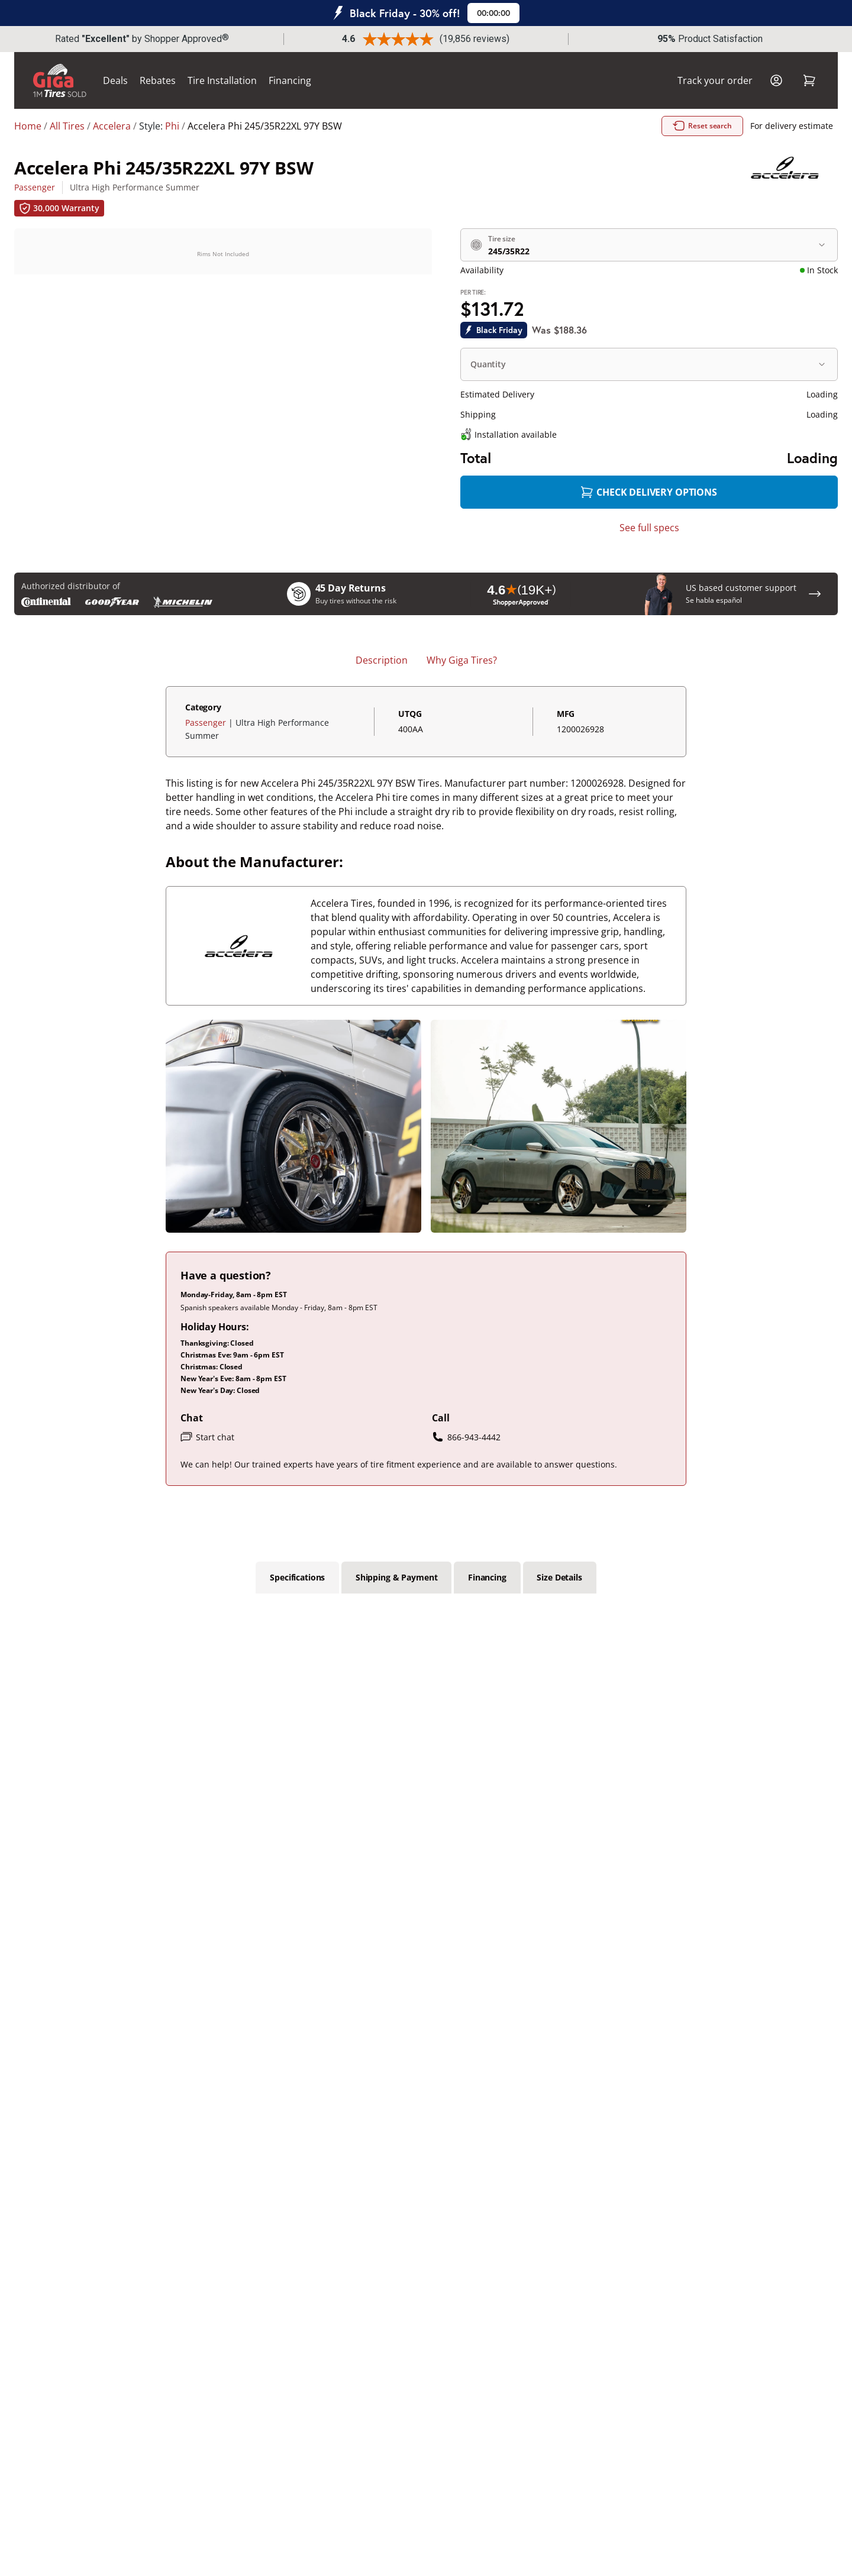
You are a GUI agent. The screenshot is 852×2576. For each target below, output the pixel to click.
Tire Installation (222, 80)
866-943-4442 (466, 1437)
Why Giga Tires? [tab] (462, 660)
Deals (115, 80)
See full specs (649, 527)
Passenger (34, 187)
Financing (290, 80)
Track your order (715, 80)
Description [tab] (382, 660)
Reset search (703, 126)
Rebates (158, 80)
